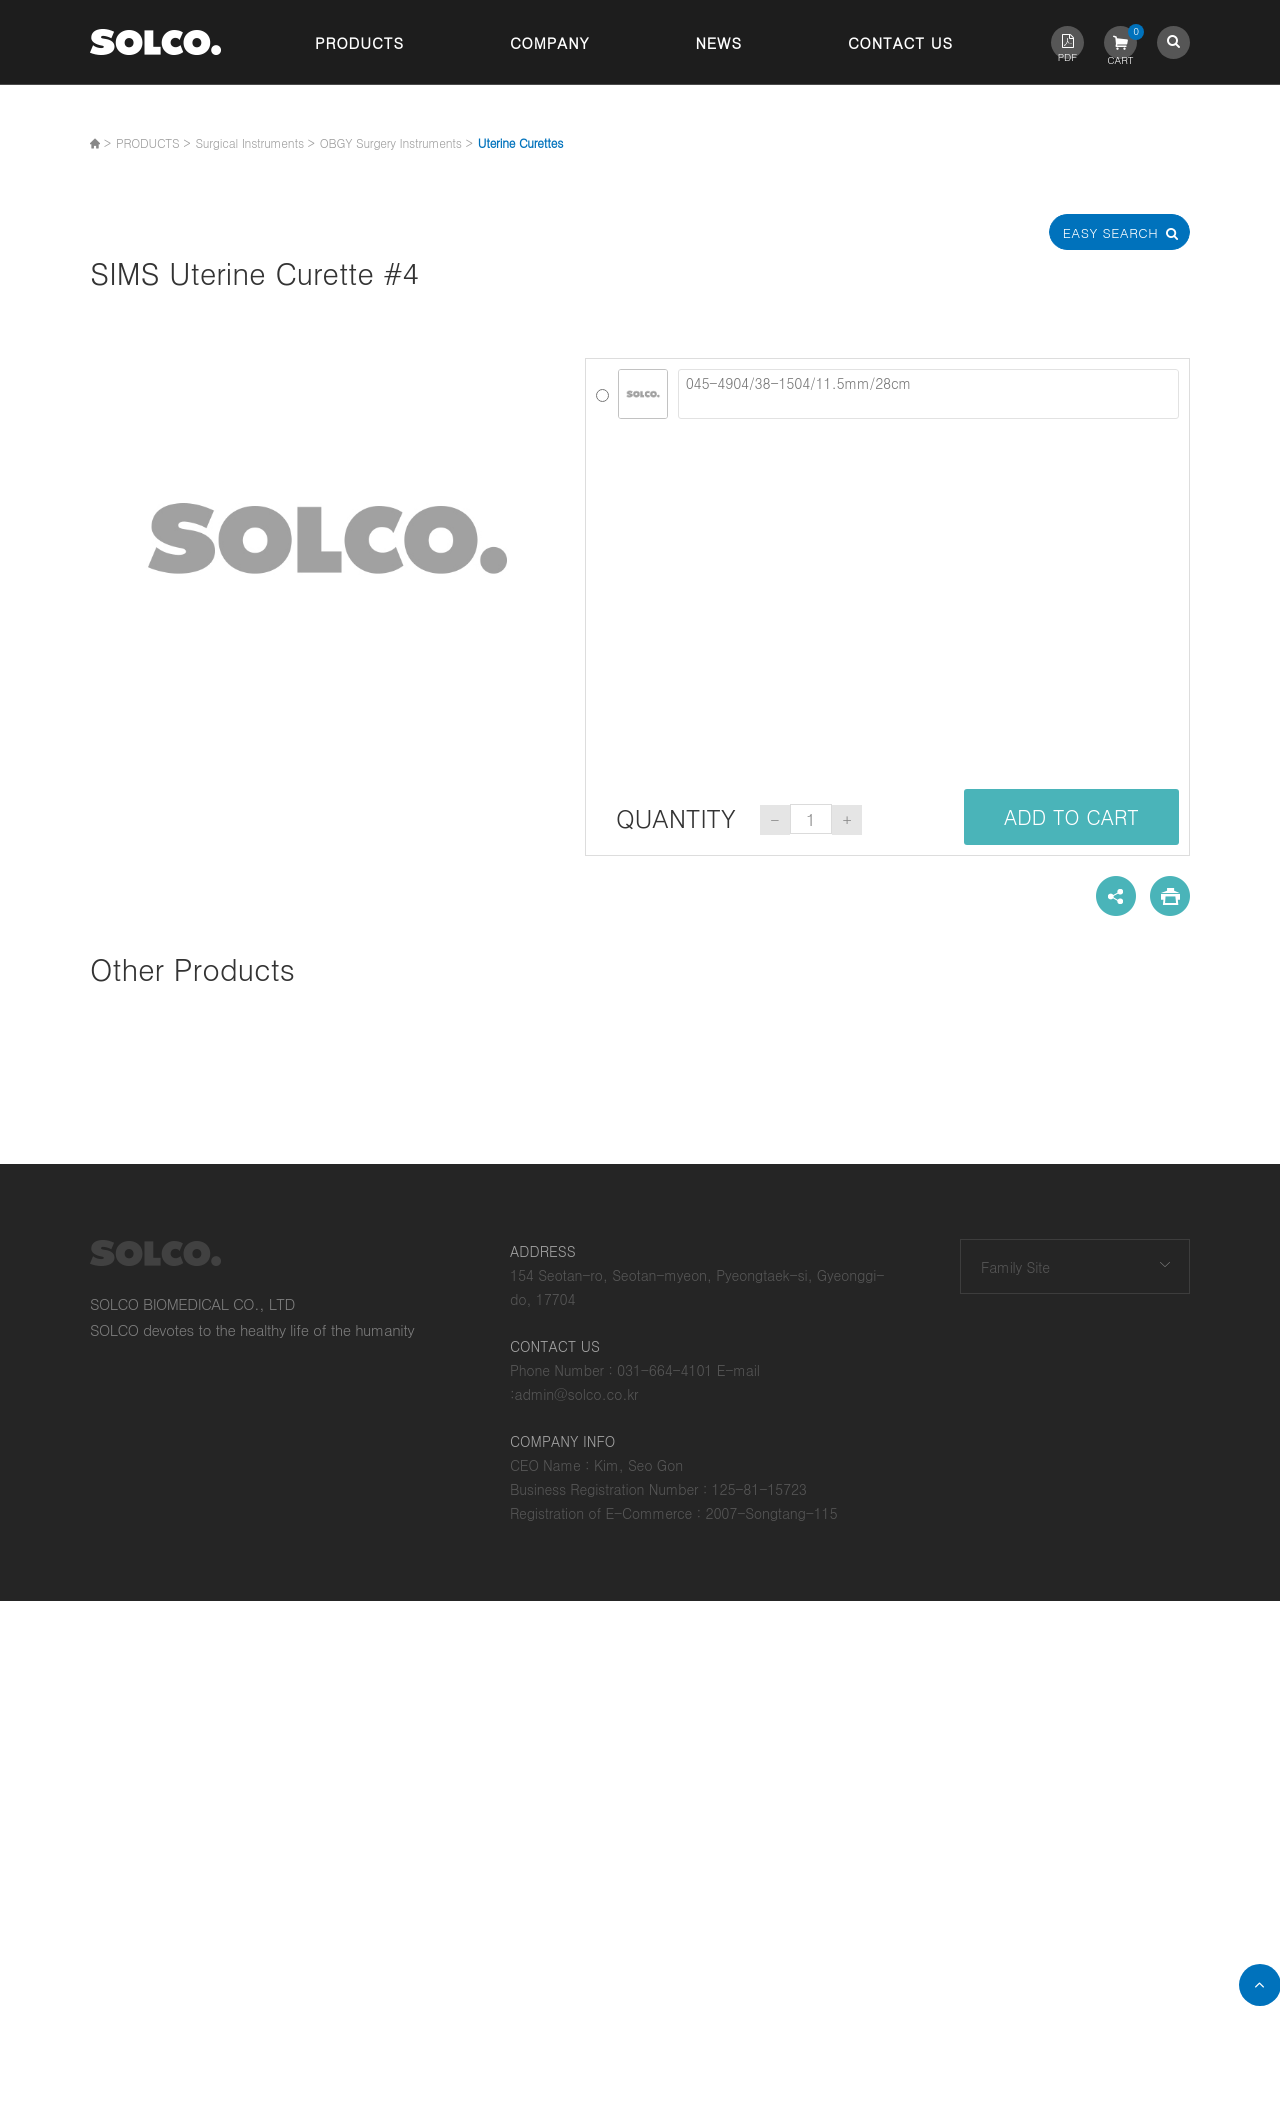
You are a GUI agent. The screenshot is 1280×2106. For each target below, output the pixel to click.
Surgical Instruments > (254, 142)
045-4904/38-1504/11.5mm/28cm (928, 394)
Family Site (1015, 1267)
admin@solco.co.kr (577, 1394)
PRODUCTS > (153, 142)
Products (359, 42)
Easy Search (1120, 232)
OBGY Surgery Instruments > (396, 142)
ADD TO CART (1071, 816)
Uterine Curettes (521, 142)
